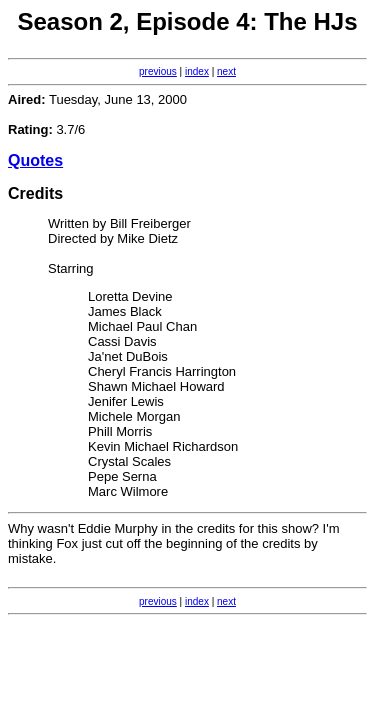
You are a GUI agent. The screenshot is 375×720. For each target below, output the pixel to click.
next (226, 71)
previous (158, 71)
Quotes (35, 160)
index (197, 71)
